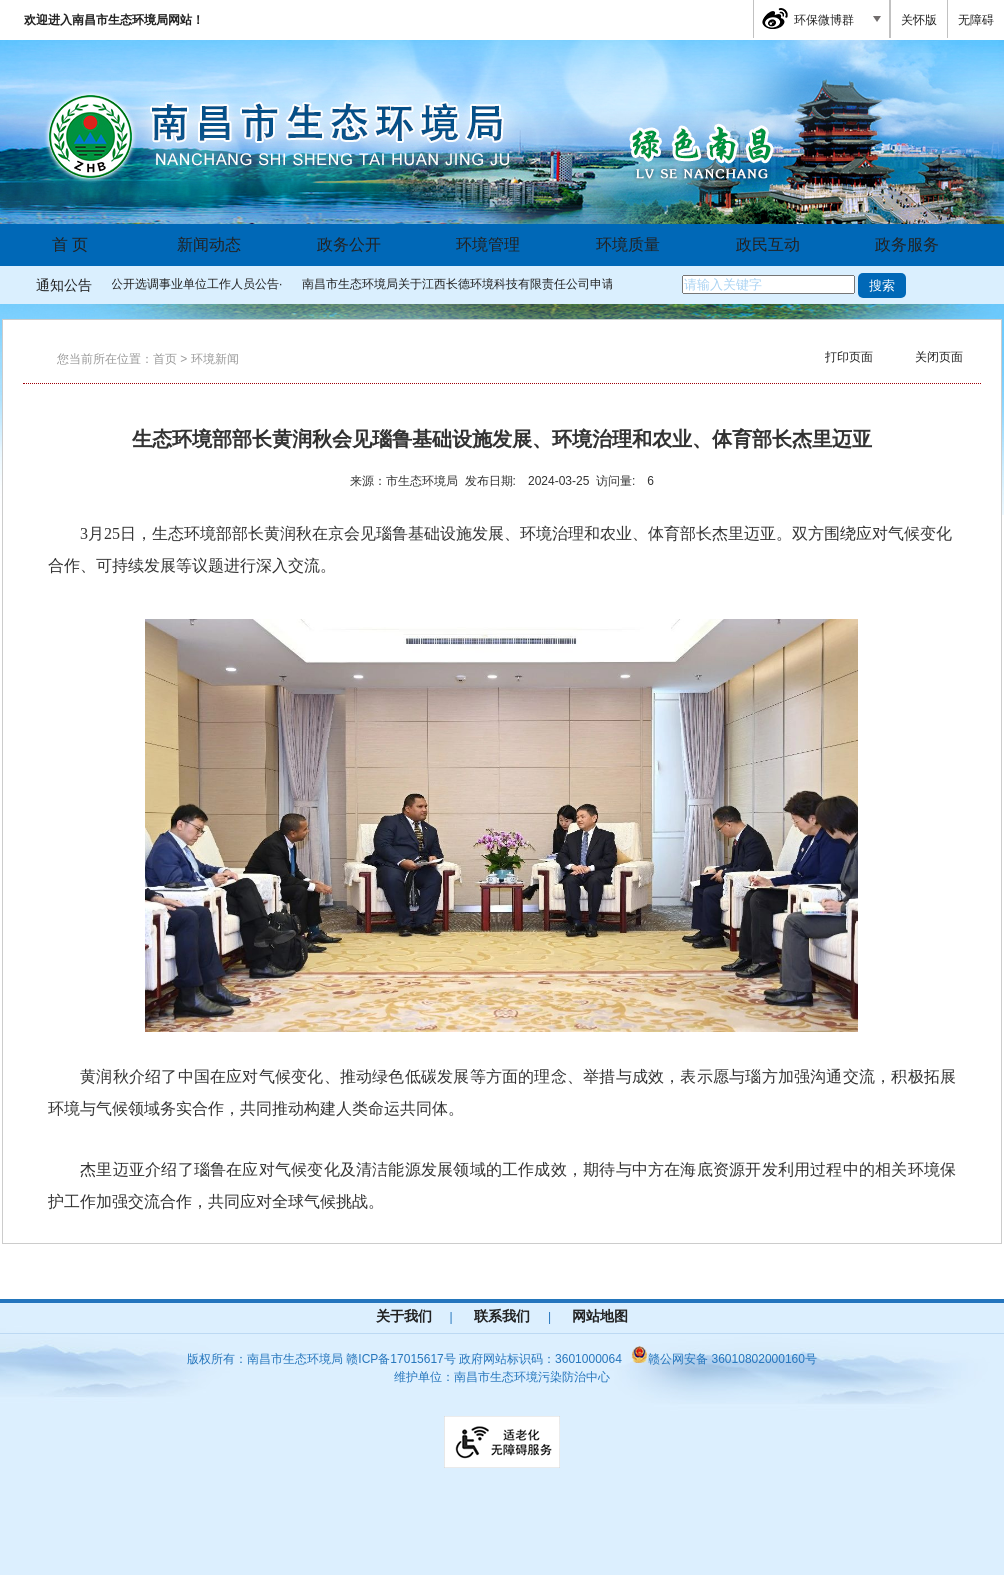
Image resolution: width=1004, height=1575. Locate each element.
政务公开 (349, 244)
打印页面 (849, 357)
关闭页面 (939, 357)
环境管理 (488, 244)
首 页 (70, 244)
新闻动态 (209, 244)
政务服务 (907, 244)
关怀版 (919, 20)
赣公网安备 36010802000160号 (724, 1359)
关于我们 (404, 1316)
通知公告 (64, 285)
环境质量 (628, 244)
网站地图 (600, 1316)
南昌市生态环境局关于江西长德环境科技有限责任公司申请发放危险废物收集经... (519, 284)
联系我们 (502, 1316)
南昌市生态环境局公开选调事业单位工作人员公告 (149, 284)
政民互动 (768, 244)
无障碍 (976, 20)
